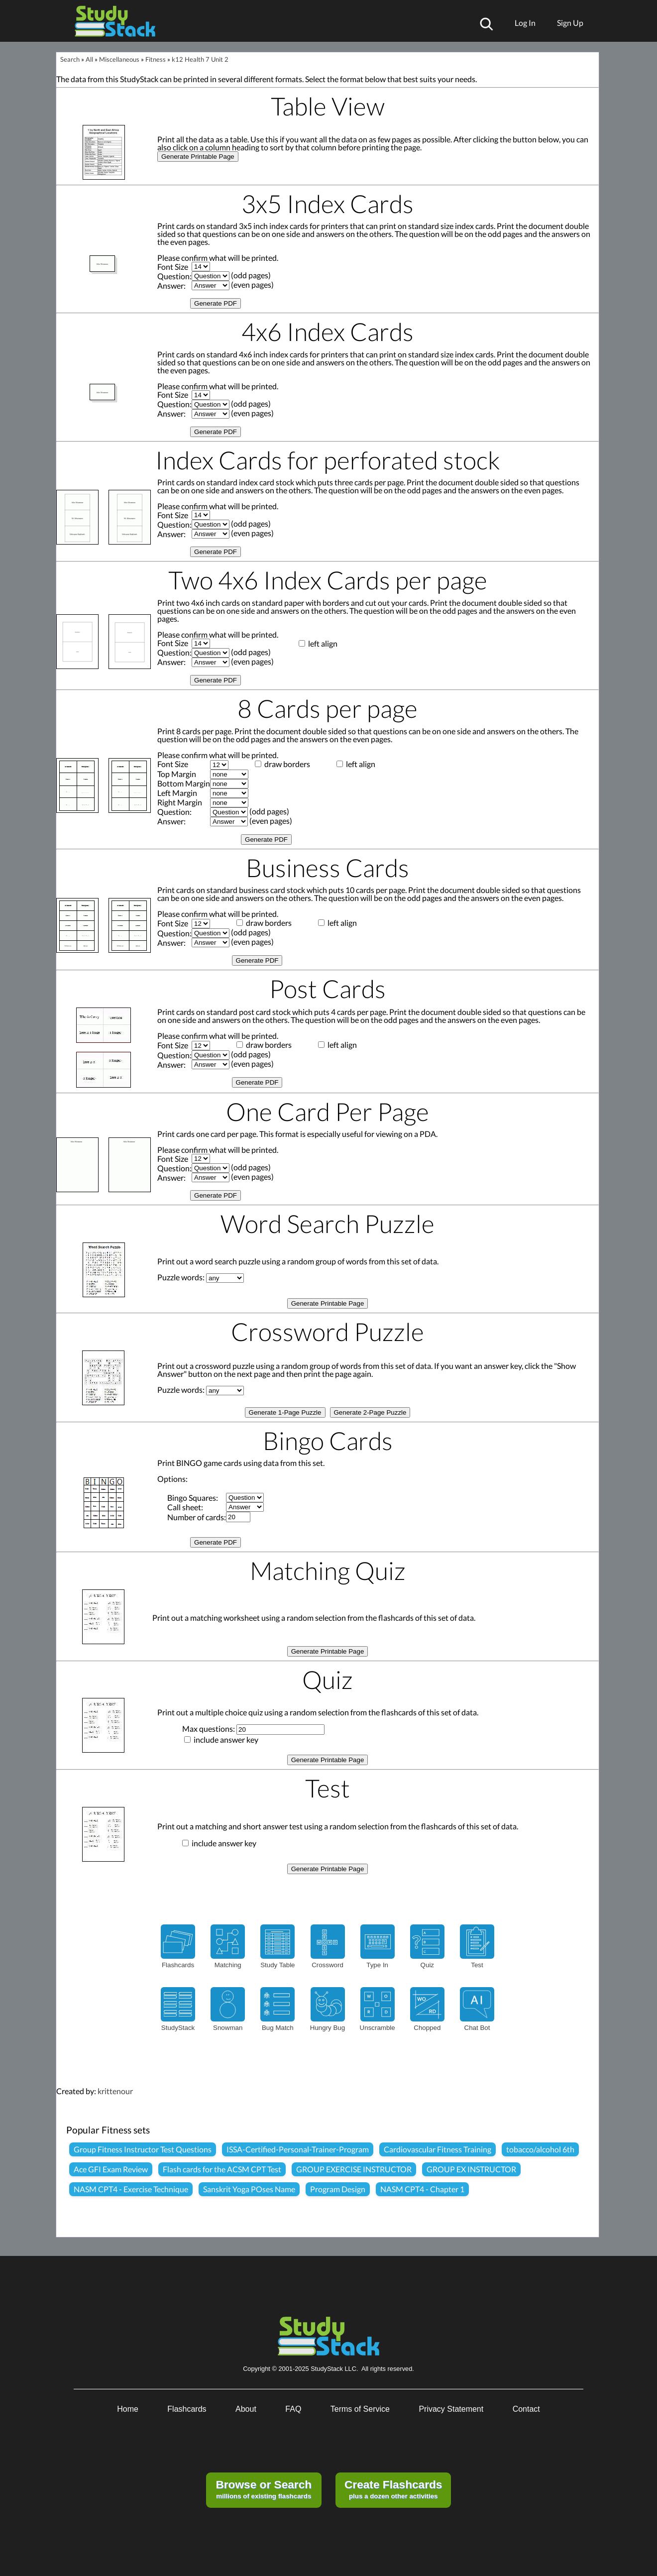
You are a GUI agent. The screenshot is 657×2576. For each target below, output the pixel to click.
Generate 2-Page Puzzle (370, 1412)
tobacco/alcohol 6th (540, 2149)
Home (127, 2409)
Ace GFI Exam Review (111, 2169)
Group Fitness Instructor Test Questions (143, 2149)
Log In (525, 22)
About (245, 2409)
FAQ (293, 2409)
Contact (526, 2409)
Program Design (337, 2189)
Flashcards (186, 2409)
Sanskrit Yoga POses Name (249, 2189)
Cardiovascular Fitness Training (437, 2149)
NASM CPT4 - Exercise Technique (131, 2189)
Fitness (155, 59)
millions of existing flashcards (264, 2489)
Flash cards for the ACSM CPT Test (222, 2169)
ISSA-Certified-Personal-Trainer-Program (297, 2149)
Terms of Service (360, 2409)
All (89, 59)
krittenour (115, 2091)
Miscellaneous (119, 59)
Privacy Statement (451, 2409)
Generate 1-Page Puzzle (285, 1412)
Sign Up (570, 22)
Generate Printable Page (197, 156)
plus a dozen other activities (393, 2489)
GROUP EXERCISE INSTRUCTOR (354, 2169)
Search (70, 59)
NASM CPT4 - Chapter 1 (422, 2189)
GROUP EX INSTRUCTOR (471, 2169)
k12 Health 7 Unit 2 (200, 59)
